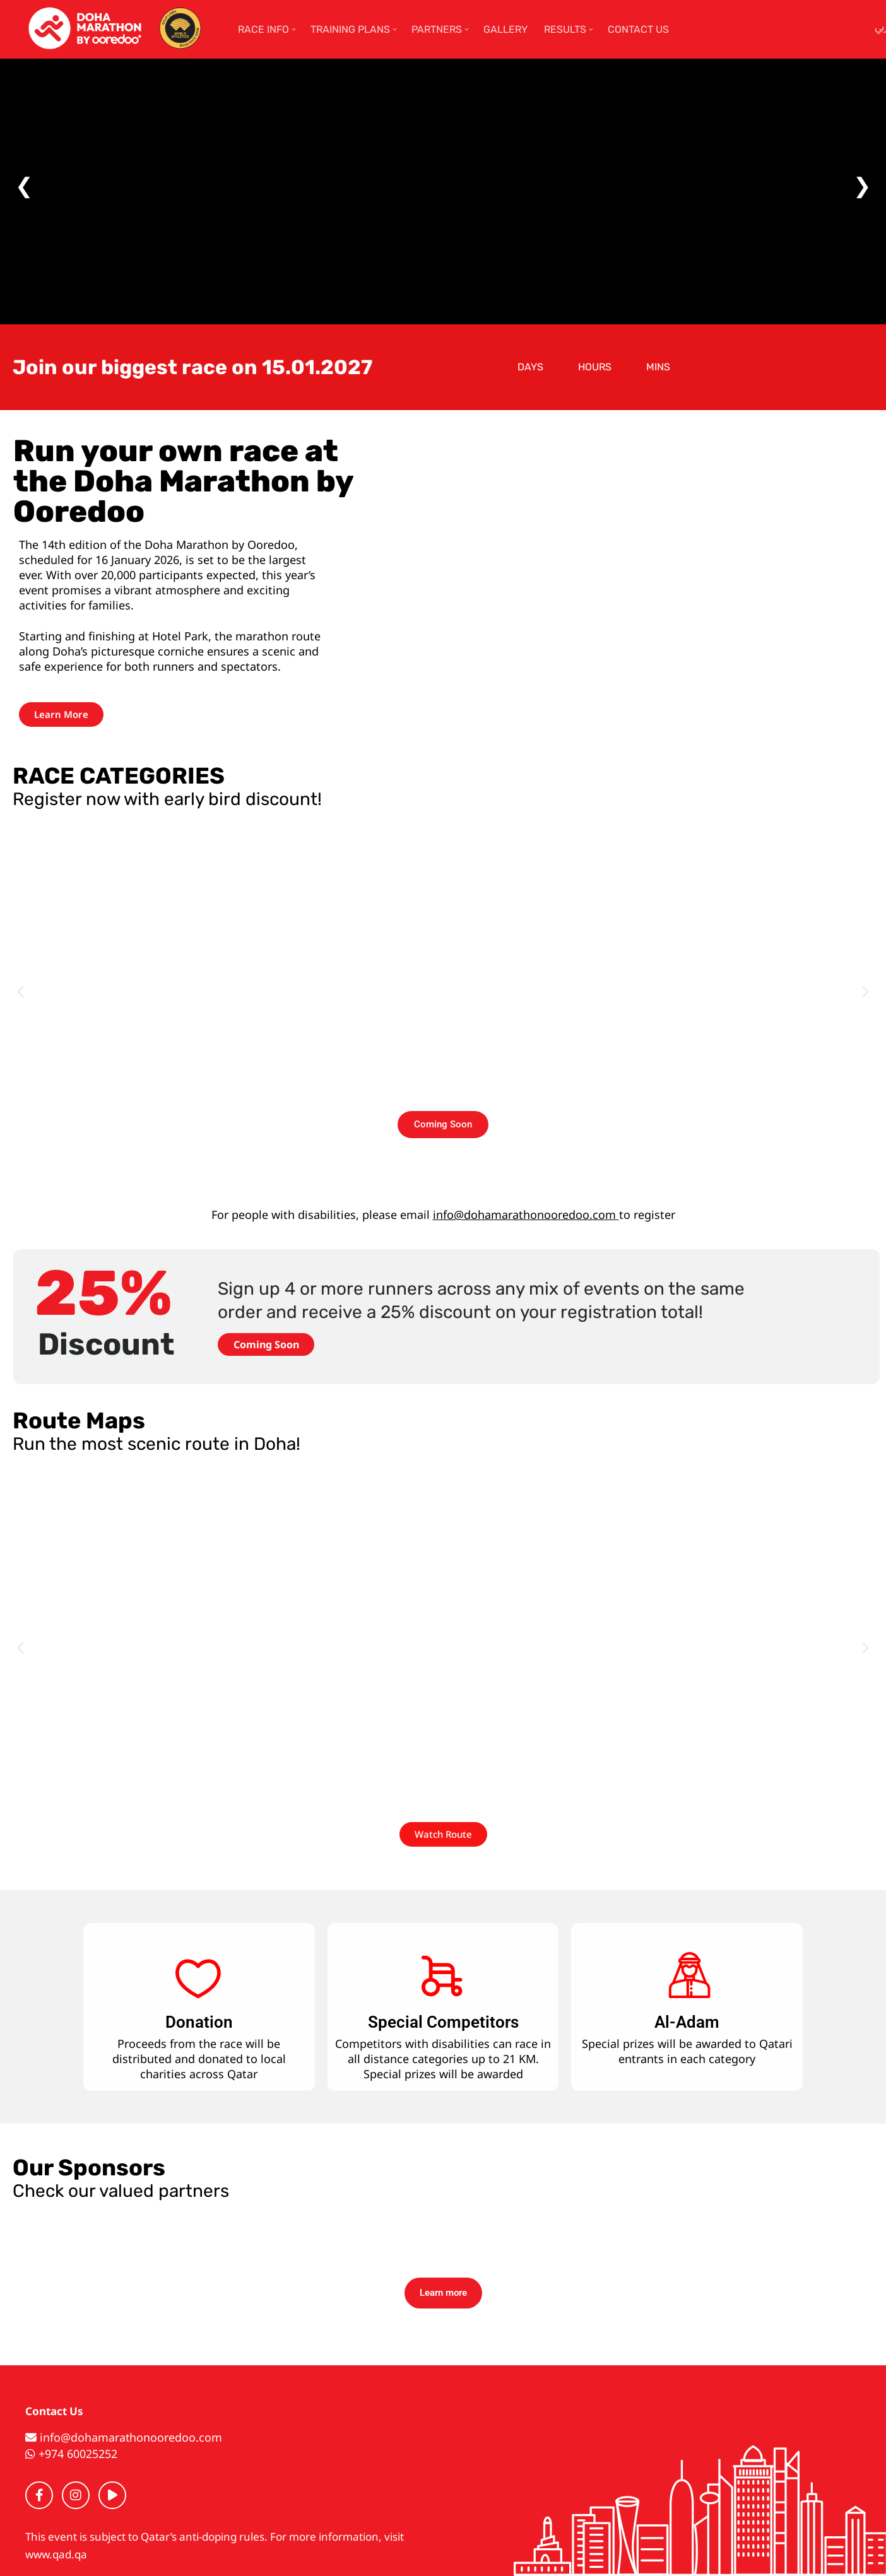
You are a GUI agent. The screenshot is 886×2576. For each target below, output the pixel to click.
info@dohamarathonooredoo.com (526, 1214)
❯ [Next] (862, 185)
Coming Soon (266, 1344)
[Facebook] (39, 2495)
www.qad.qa (56, 2554)
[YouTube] (112, 2495)
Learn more (443, 2292)
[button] (20, 991)
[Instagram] (76, 2495)
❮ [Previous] (24, 185)
